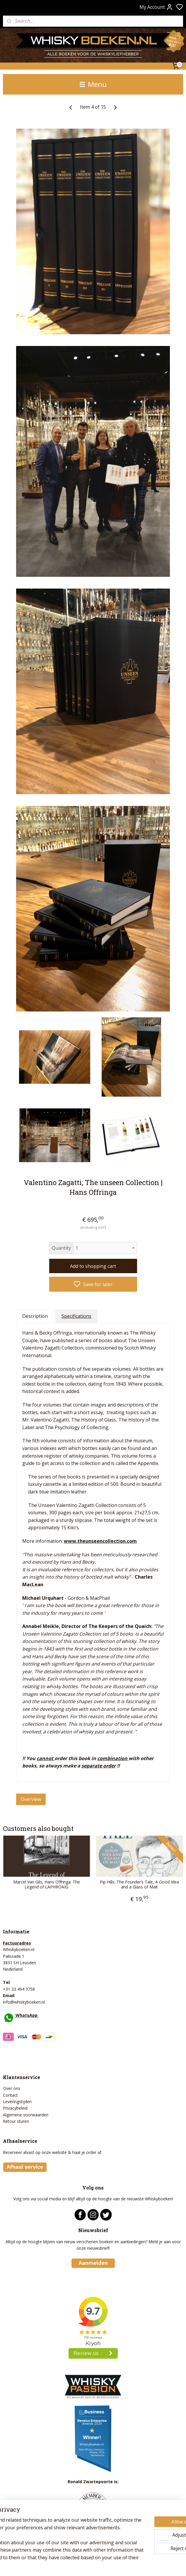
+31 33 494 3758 (19, 1989)
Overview (31, 1799)
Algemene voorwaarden (25, 2115)
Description (35, 1316)
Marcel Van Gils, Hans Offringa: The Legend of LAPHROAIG (46, 1884)
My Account (156, 7)
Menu (93, 84)
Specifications (76, 1316)
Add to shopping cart (93, 1266)
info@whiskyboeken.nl (24, 2002)
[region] (54, 2527)
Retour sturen (16, 2121)
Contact (10, 2095)
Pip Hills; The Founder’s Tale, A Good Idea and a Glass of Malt (139, 1884)
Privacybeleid (15, 2108)
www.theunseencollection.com (100, 1541)
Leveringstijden (17, 2101)
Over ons (11, 2088)
